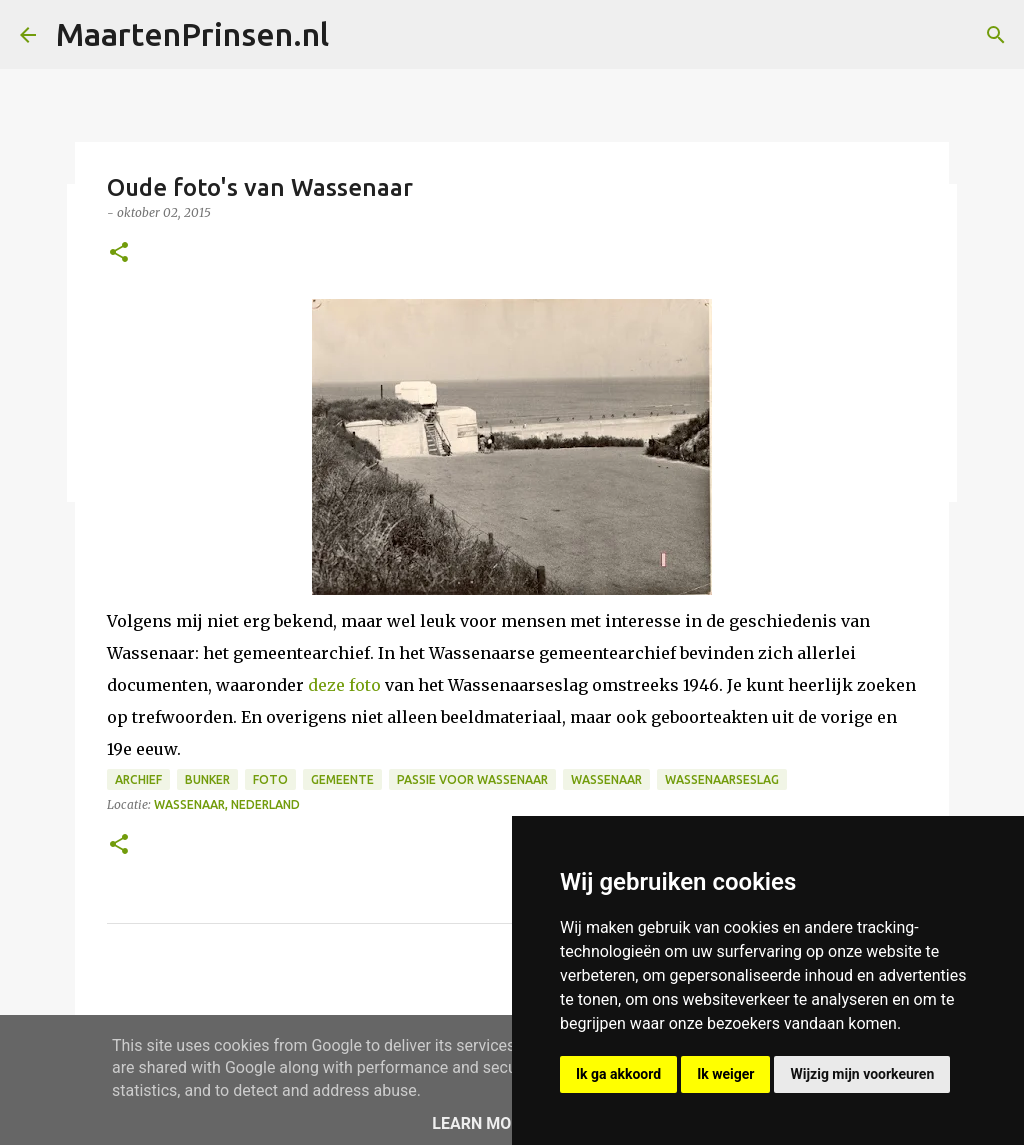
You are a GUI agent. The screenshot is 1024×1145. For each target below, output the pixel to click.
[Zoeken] (996, 35)
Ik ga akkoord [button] (618, 1074)
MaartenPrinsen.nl (192, 34)
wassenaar (606, 779)
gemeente (342, 779)
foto (270, 779)
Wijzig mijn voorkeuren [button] (862, 1074)
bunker (207, 779)
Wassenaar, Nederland (227, 804)
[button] (119, 253)
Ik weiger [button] (725, 1074)
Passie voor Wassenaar (472, 779)
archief (138, 779)
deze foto (344, 685)
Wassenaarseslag (722, 779)
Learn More (481, 1123)
